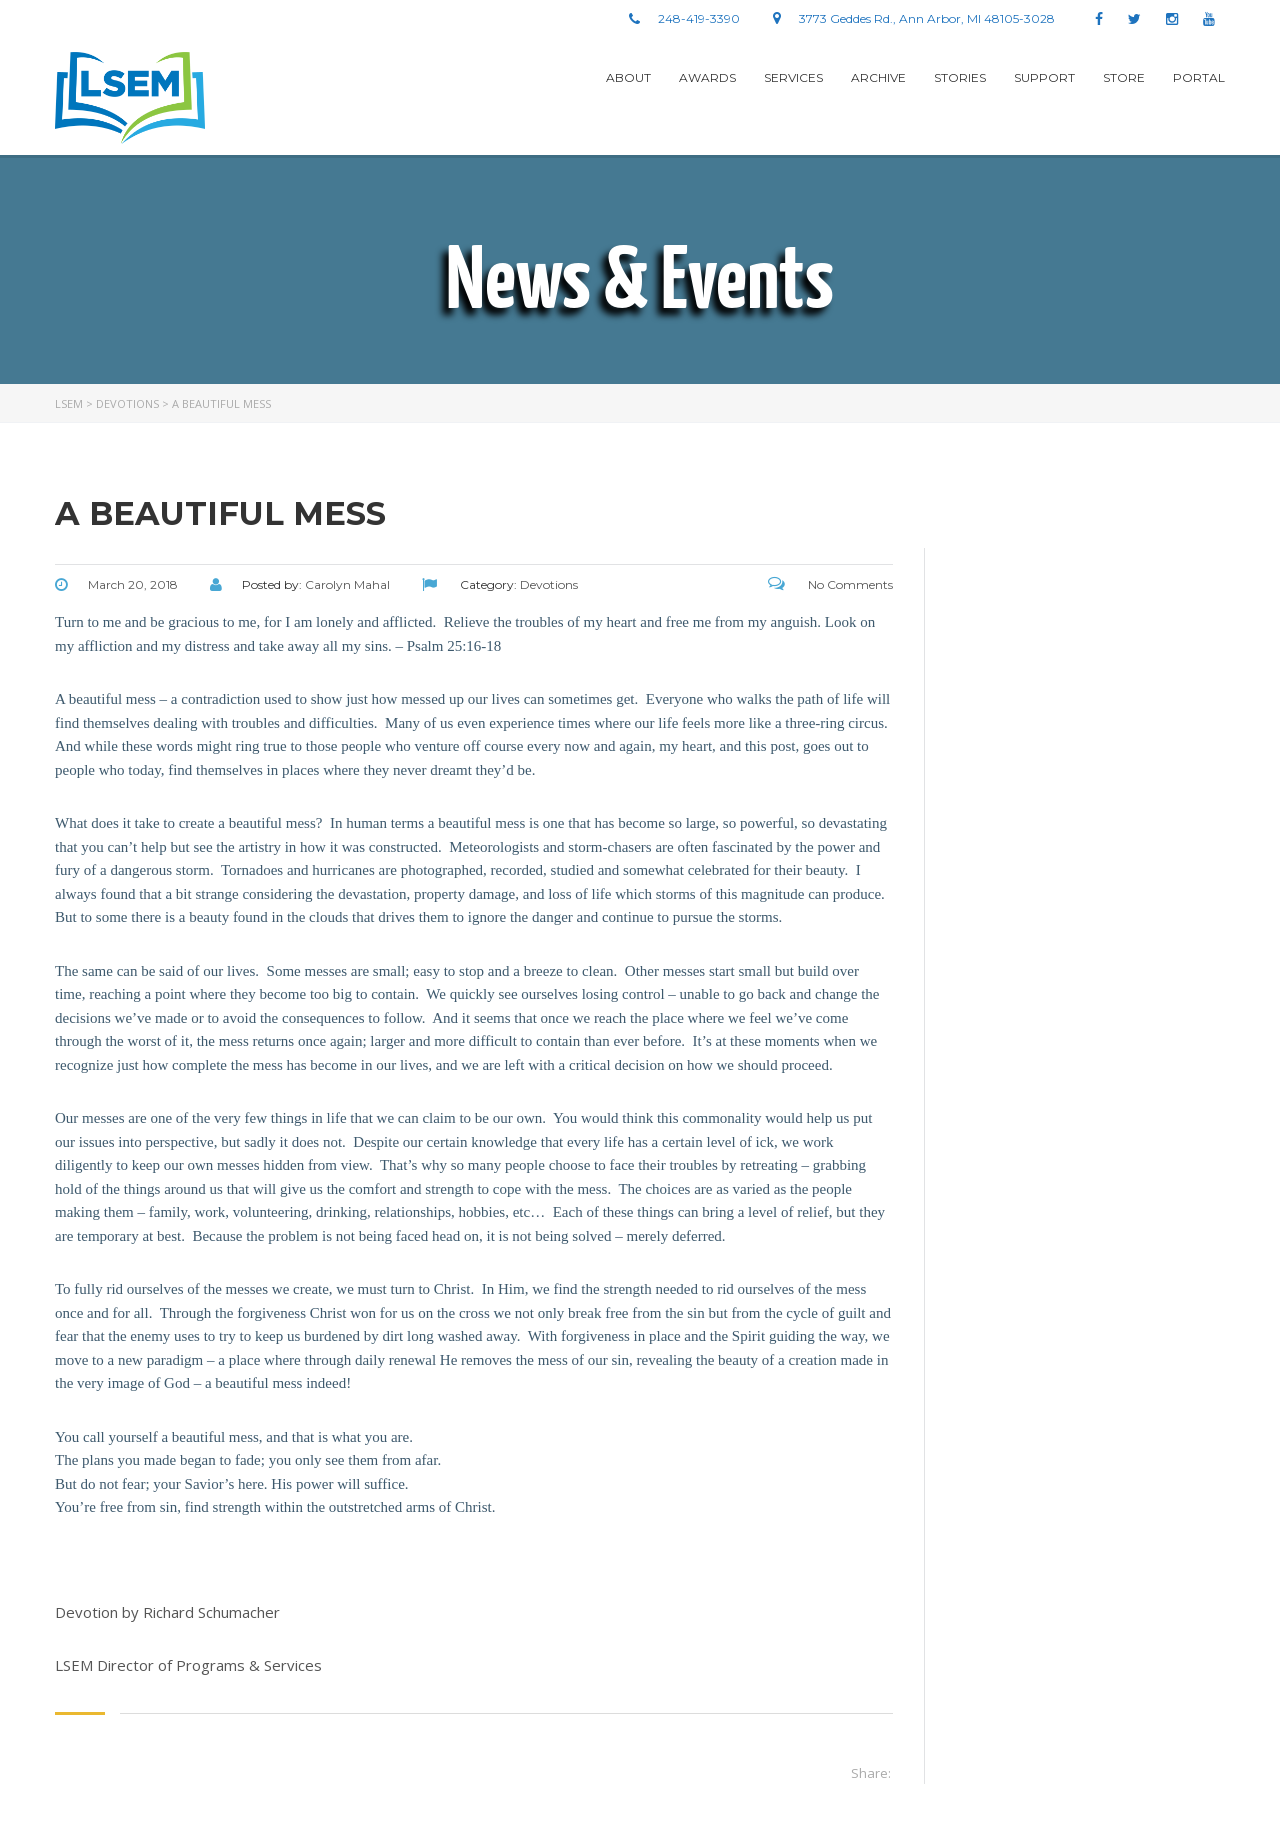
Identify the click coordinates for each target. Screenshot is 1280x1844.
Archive (878, 77)
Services (793, 77)
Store (1124, 77)
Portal (1199, 77)
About (628, 77)
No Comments (830, 584)
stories (960, 77)
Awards (707, 77)
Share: (871, 1773)
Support (1044, 77)
